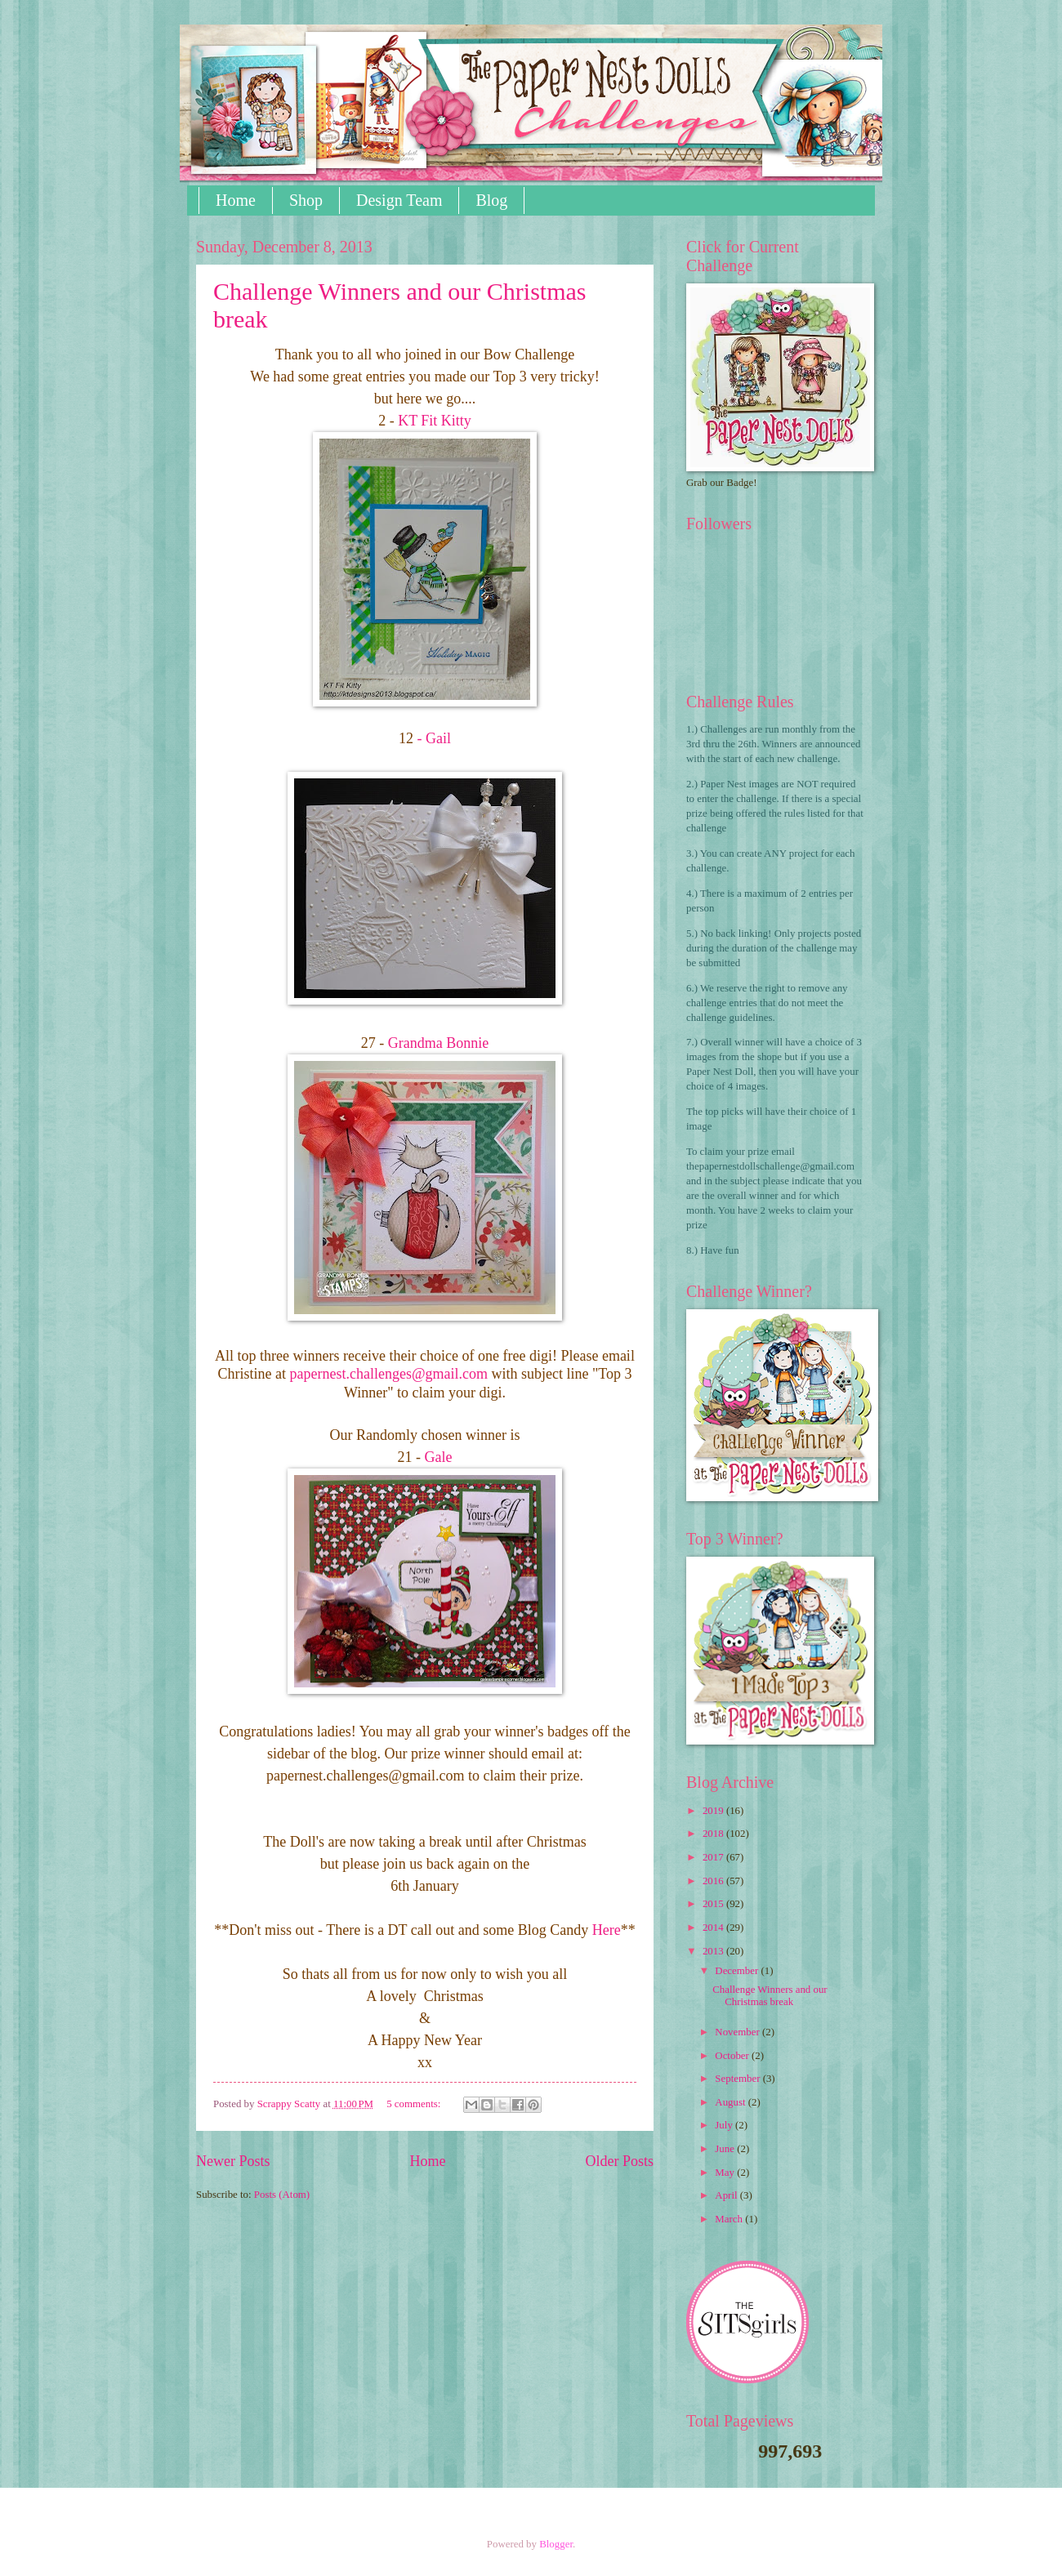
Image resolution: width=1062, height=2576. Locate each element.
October (733, 2055)
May (726, 2172)
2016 (714, 1881)
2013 (714, 1951)
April (727, 2195)
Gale (436, 1457)
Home (236, 200)
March (730, 2219)
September (738, 2078)
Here (606, 1930)
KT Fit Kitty (433, 420)
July (725, 2125)
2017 (714, 1857)
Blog (491, 200)
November (738, 2032)
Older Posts (619, 2161)
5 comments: (414, 2104)
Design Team (399, 200)
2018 (714, 1833)
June (726, 2149)
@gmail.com (390, 1374)
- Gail (434, 738)
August (731, 2102)
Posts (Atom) (282, 2194)
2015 (714, 1904)
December (738, 1971)
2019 (714, 1810)
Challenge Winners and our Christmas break (769, 1996)
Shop (306, 200)
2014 (714, 1927)
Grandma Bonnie (438, 1043)
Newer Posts (233, 2161)
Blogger (556, 2544)
